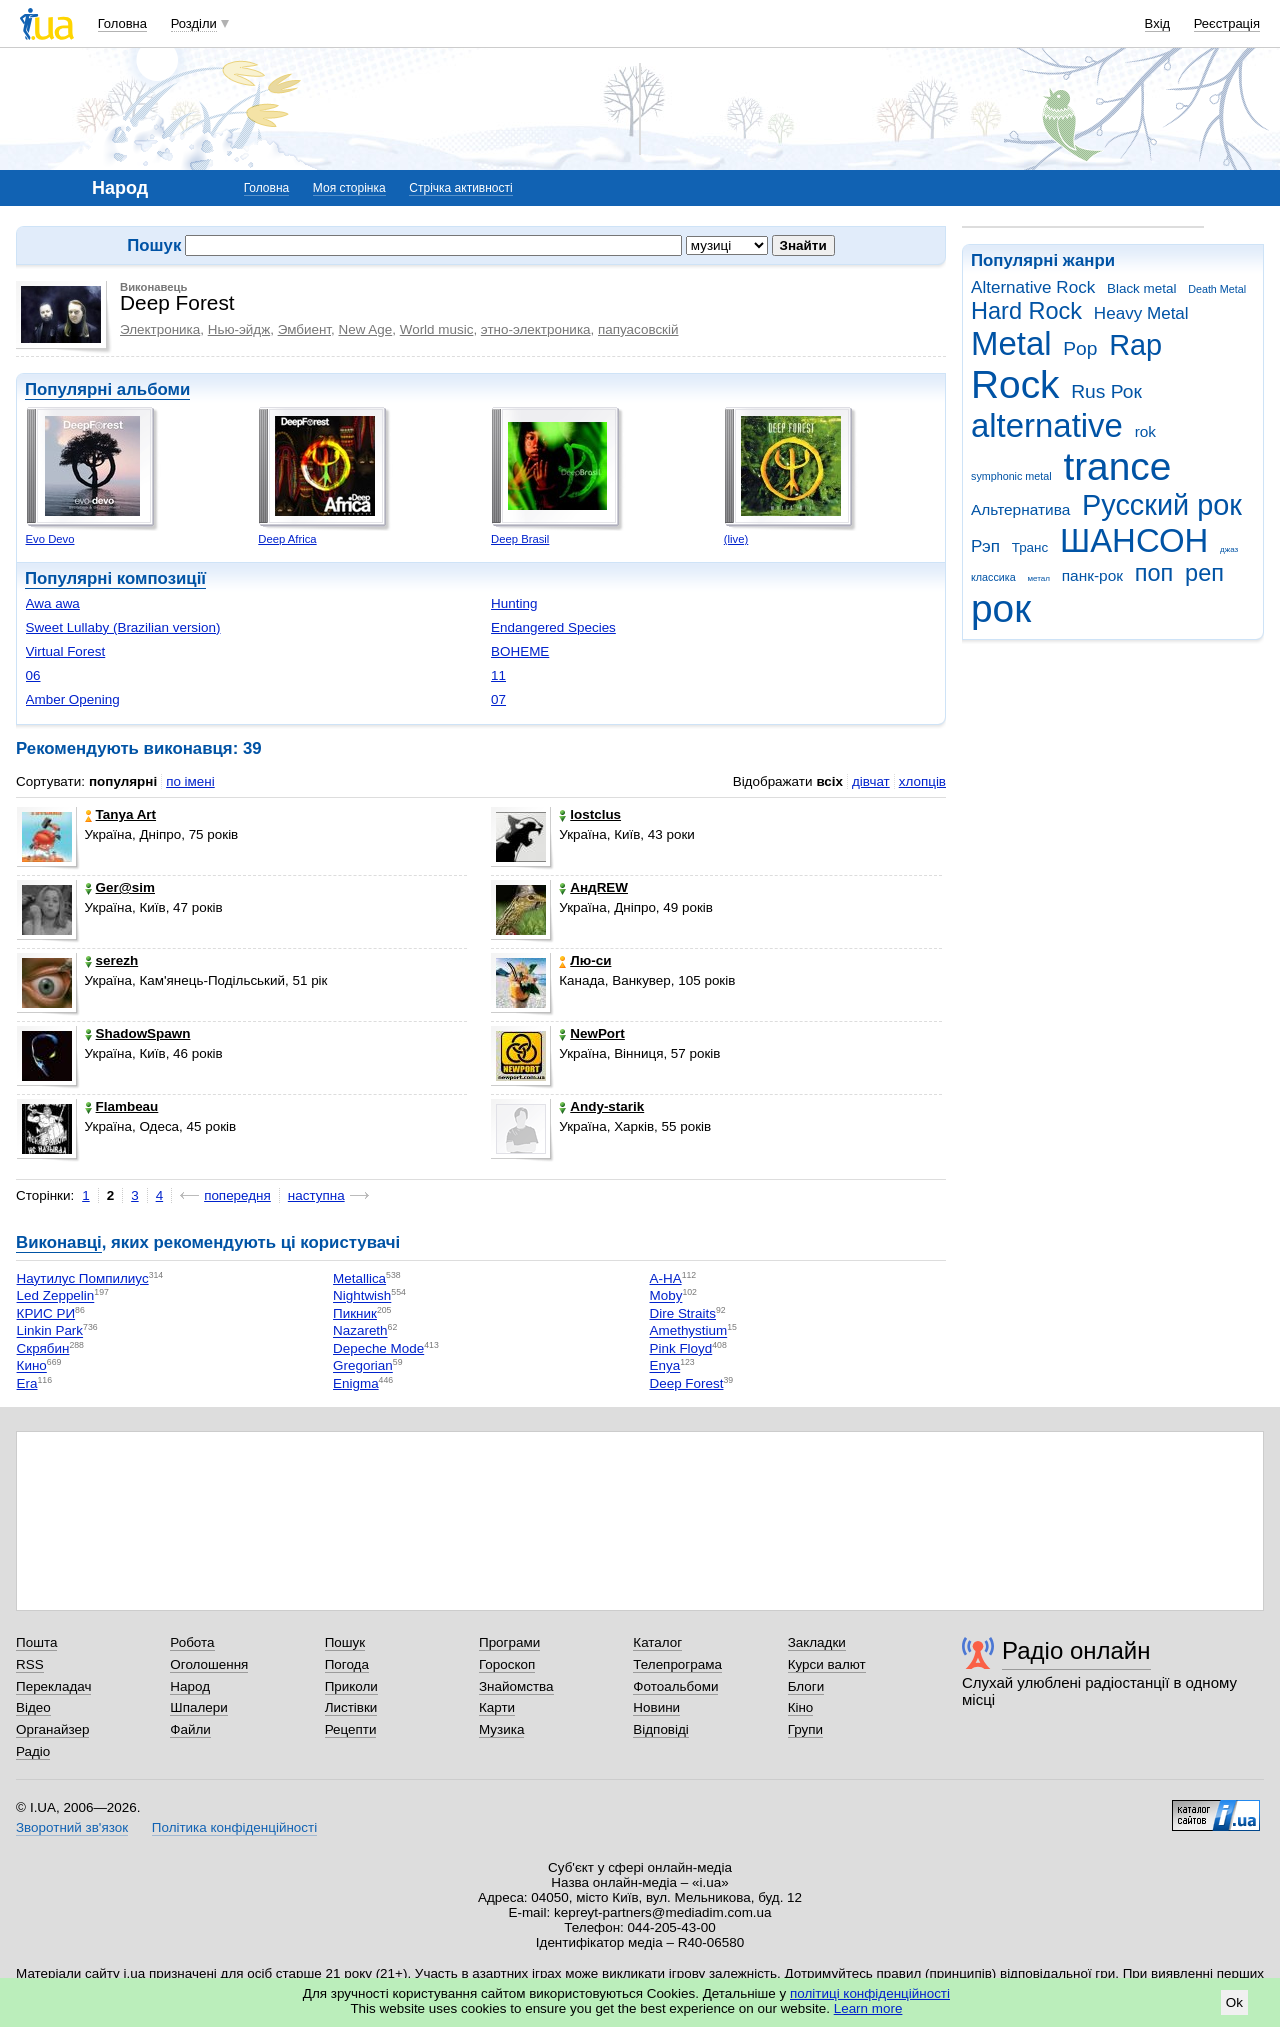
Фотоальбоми (675, 1686)
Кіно (801, 1707)
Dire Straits (683, 1313)
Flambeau (122, 1106)
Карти (497, 1707)
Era (27, 1383)
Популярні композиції (115, 578)
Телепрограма (677, 1664)
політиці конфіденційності (870, 1993)
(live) (736, 539)
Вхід (1158, 23)
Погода (347, 1664)
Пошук (345, 1642)
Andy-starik (601, 1106)
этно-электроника (536, 329)
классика (993, 577)
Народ (190, 1686)
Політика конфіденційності (234, 1827)
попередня (237, 1195)
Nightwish (362, 1296)
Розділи (194, 23)
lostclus (590, 814)
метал (1038, 578)
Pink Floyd (681, 1348)
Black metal (1141, 288)
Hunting (514, 603)
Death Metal (1217, 289)
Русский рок (1162, 505)
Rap (1135, 345)
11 (498, 675)
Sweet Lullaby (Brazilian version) (123, 627)
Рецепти (351, 1729)
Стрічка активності (460, 188)
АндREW (593, 887)
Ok (1234, 2002)
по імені (190, 781)
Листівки (351, 1707)
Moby (666, 1296)
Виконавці (59, 1242)
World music (437, 329)
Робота (192, 1642)
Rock (1015, 384)
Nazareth (360, 1331)
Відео (33, 1707)
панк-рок (1092, 575)
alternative (1047, 425)
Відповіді (661, 1729)
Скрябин (43, 1348)
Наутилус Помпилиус (83, 1278)
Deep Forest (687, 1383)
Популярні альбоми (107, 389)
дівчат (871, 781)
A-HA (666, 1278)
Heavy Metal (1141, 313)
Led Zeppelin (56, 1296)
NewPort (592, 1033)
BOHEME (520, 651)
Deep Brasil (520, 539)
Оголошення (209, 1664)
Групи (805, 1729)
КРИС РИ (46, 1313)
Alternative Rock (1033, 287)
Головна (122, 23)
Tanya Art (120, 814)
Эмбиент (304, 329)
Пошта (36, 1642)
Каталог (657, 1642)
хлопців (922, 781)
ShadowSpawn (138, 1033)
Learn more (868, 2008)
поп (1154, 573)
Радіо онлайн (1076, 1650)
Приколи (351, 1686)
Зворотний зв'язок (72, 1827)
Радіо (33, 1751)
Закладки (817, 1642)
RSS (30, 1664)
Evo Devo (50, 539)
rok (1145, 431)
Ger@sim (120, 887)
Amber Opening (73, 699)
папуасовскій (638, 329)
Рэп (985, 546)
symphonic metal (1011, 476)
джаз (1229, 549)
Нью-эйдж (239, 329)
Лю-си (585, 960)
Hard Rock (1026, 311)
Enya (665, 1366)
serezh (112, 960)
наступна (316, 1195)
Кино (32, 1366)
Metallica (359, 1278)
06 (33, 675)
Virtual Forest (66, 651)
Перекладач (53, 1686)
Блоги (806, 1686)
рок (1001, 608)
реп (1204, 573)
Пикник (355, 1313)
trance (1117, 466)
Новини (656, 1707)
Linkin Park (50, 1331)
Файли (190, 1729)
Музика (501, 1729)
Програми (509, 1642)
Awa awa (53, 603)
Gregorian (363, 1366)
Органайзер (52, 1729)
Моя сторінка (349, 188)
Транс (1030, 547)
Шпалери (198, 1707)
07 (498, 699)
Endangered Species (553, 627)
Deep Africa (287, 539)
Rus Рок (1106, 391)
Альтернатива (1020, 509)
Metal (1011, 343)
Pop (1080, 348)
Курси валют (827, 1664)
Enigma (356, 1383)
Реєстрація (1227, 23)
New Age (365, 329)
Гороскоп (507, 1664)
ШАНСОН (1134, 540)
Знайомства (516, 1686)
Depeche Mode (378, 1348)
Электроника (160, 329)
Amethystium (689, 1331)
